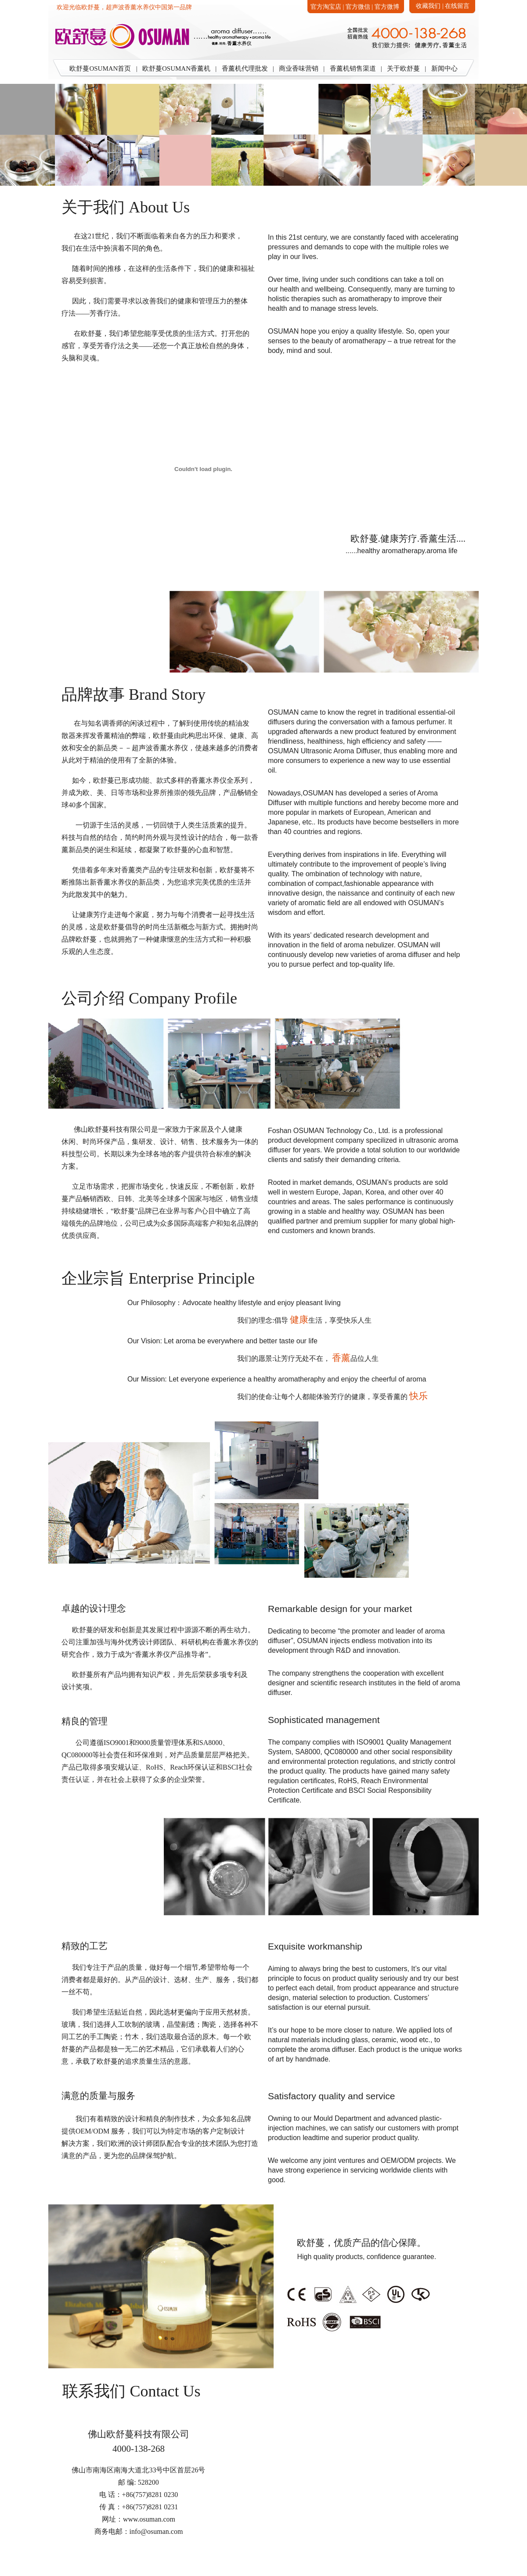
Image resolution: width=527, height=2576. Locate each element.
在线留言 (457, 6)
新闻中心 (444, 68)
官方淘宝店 (325, 7)
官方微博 (387, 7)
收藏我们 (428, 6)
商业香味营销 (298, 68)
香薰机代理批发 (245, 68)
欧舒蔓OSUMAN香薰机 (176, 68)
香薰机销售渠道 (353, 68)
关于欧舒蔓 (403, 68)
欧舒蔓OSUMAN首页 (100, 68)
